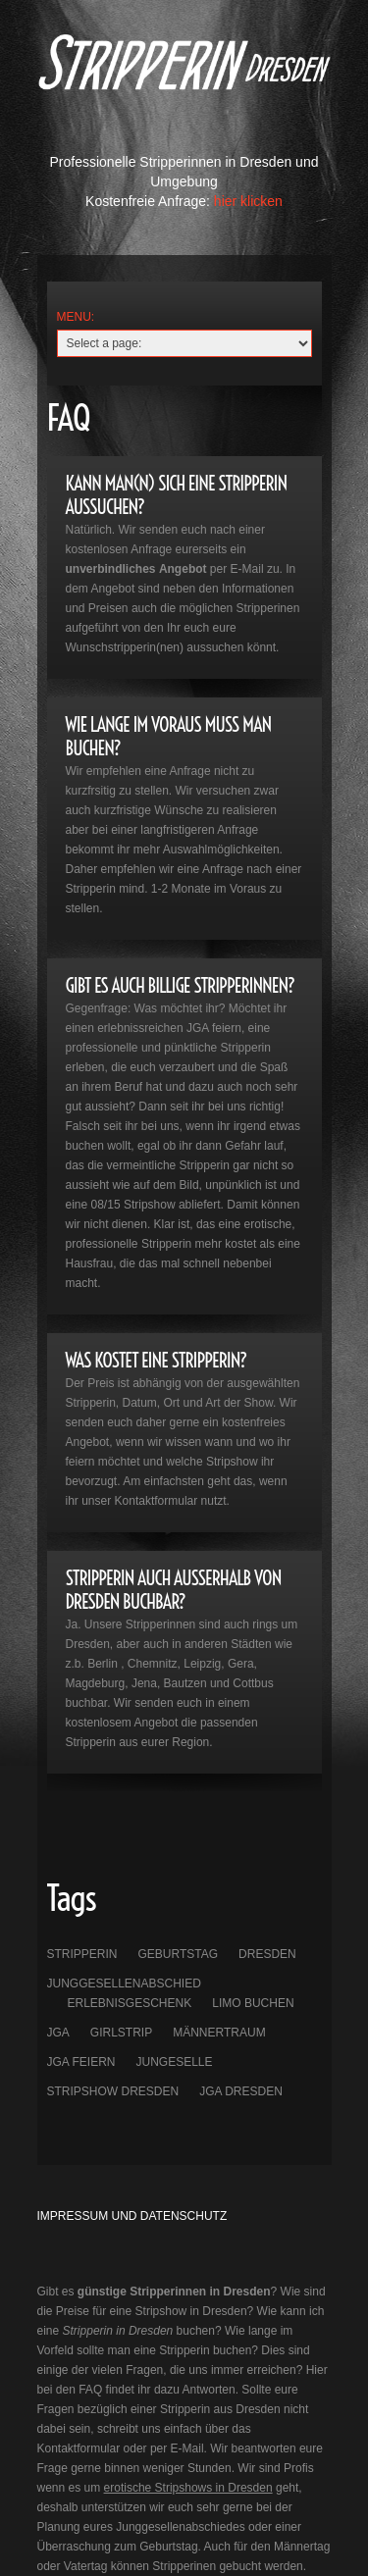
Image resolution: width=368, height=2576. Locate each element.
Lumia (183, 80)
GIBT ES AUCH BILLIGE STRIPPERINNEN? (180, 985)
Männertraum (219, 2032)
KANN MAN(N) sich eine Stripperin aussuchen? (177, 495)
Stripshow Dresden (113, 2091)
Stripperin (82, 1954)
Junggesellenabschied (124, 1983)
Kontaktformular (156, 1501)
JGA (58, 2032)
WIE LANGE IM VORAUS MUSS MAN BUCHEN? (169, 736)
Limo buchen (252, 2003)
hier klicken (248, 201)
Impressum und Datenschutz (132, 2216)
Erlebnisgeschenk (130, 2003)
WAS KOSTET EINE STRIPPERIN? (156, 1360)
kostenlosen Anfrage (119, 549)
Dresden (267, 1954)
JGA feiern (81, 2062)
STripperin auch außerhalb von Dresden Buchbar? (174, 1590)
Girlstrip (121, 2032)
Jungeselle (174, 2062)
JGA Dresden (241, 2091)
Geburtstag (178, 1954)
